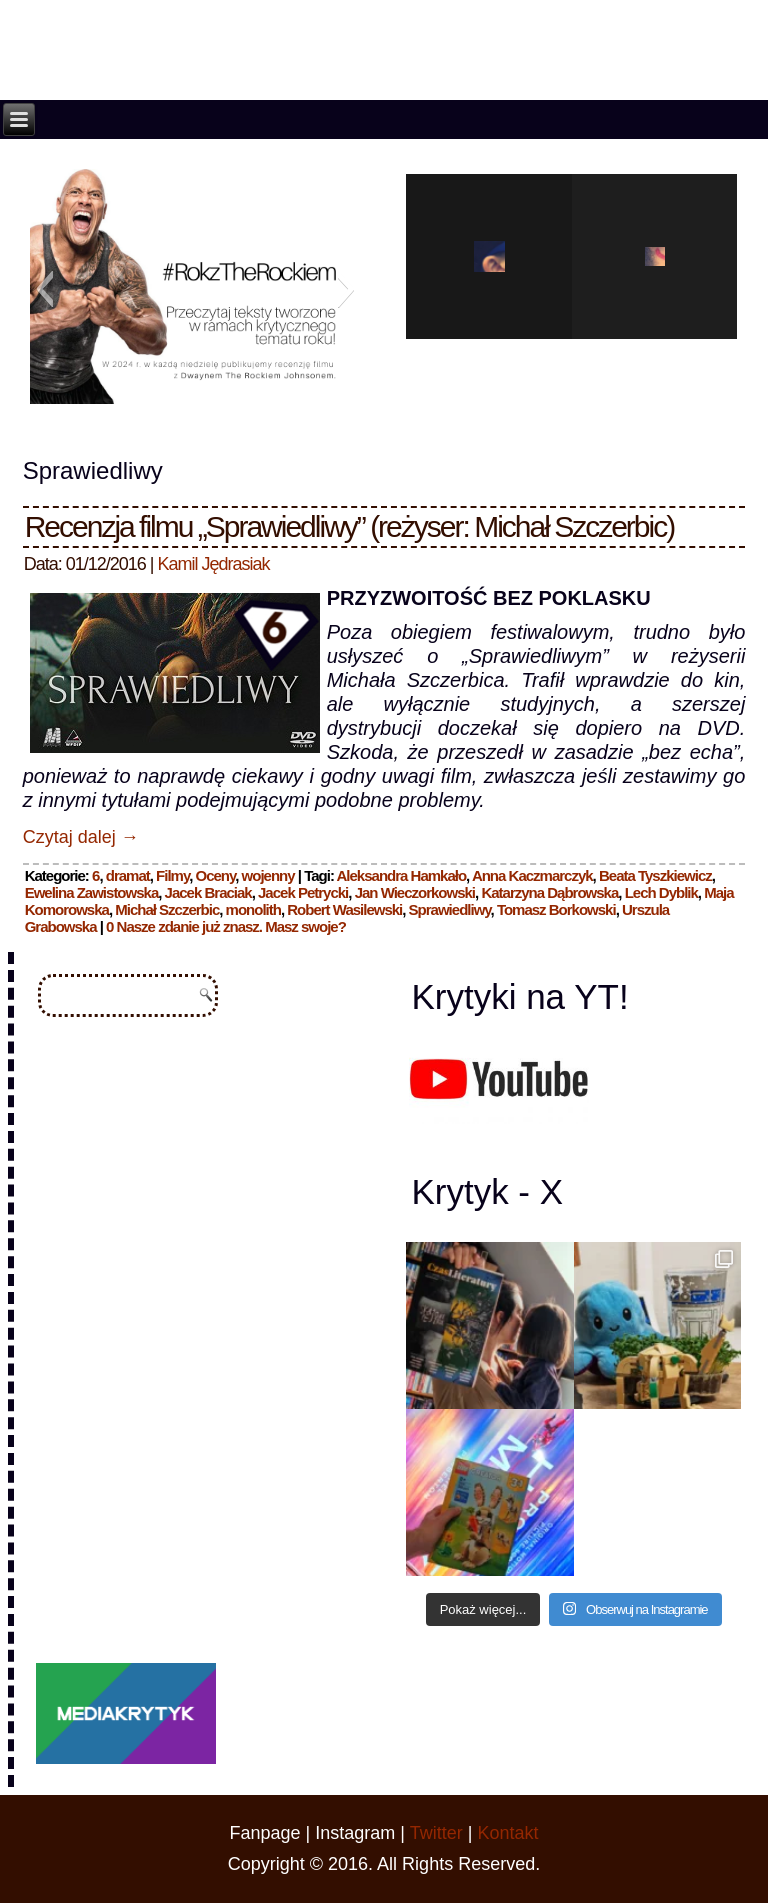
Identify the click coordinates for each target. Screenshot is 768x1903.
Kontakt (507, 1833)
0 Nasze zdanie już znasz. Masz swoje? (226, 926)
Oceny (216, 875)
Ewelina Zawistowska (92, 892)
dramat (128, 875)
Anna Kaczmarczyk (532, 875)
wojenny (268, 875)
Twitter (436, 1833)
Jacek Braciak (208, 892)
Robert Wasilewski (344, 909)
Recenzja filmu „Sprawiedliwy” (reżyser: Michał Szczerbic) (350, 526)
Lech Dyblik (661, 892)
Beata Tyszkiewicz (655, 875)
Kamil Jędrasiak (214, 564)
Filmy (172, 875)
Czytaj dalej (81, 837)
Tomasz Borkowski (556, 909)
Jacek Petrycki (303, 892)
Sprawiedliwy (450, 909)
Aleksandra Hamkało (402, 875)
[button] (44, 289)
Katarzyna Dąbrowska (549, 892)
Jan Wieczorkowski (415, 892)
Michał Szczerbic (167, 909)
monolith (253, 909)
